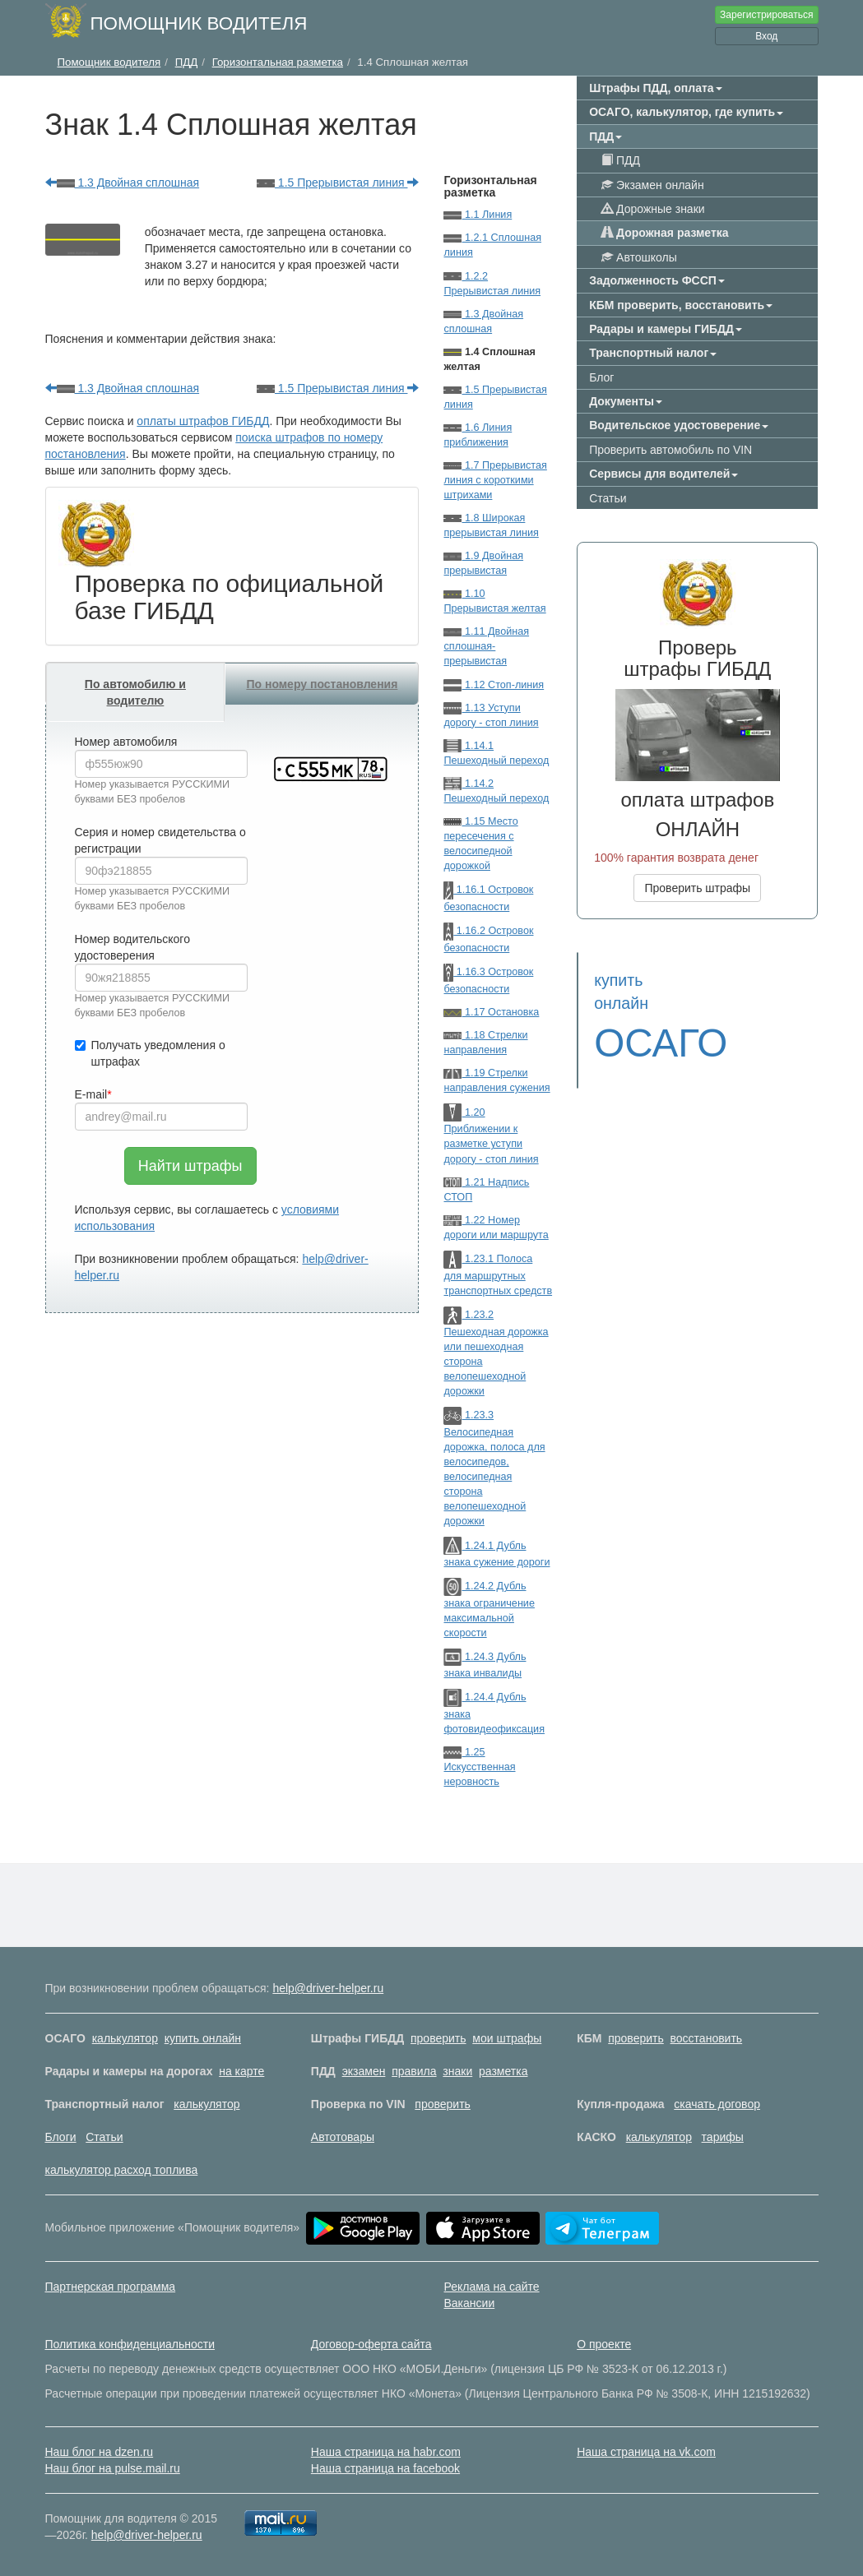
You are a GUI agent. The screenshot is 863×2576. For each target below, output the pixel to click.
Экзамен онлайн (652, 185)
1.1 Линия (477, 214)
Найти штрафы (190, 1166)
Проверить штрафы (697, 888)
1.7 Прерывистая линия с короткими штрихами (494, 480)
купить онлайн (203, 2038)
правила (414, 2071)
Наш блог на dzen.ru (99, 2451)
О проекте (604, 2344)
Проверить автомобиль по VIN (670, 449)
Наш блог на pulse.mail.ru (112, 2468)
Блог (601, 377)
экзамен (364, 2071)
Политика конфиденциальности (130, 2344)
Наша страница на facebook (385, 2468)
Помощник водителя (199, 23)
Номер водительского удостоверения (132, 947)
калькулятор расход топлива (121, 2169)
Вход (766, 36)
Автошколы (639, 257)
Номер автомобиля (126, 741)
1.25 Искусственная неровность (479, 1766)
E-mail (91, 1094)
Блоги (61, 2137)
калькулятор (125, 2038)
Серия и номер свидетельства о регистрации (160, 840)
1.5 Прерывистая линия (338, 182)
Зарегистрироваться (766, 15)
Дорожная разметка (664, 232)
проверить (438, 2038)
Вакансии (469, 2303)
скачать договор (717, 2104)
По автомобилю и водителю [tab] (135, 692)
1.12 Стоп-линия (493, 685)
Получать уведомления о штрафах (150, 1053)
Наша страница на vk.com (646, 2451)
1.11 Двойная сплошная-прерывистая (486, 646)
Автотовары (342, 2137)
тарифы (723, 2137)
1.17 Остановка (491, 1012)
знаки (457, 2071)
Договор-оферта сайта (371, 2344)
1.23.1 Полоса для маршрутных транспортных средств (497, 1275)
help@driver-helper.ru (327, 1988)
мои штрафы (506, 2038)
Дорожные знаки (652, 208)
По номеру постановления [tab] (321, 684)
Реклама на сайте (492, 2286)
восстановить (706, 2038)
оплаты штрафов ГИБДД (203, 421)
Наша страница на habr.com (386, 2451)
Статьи (607, 498)
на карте (241, 2071)
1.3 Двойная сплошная (122, 182)
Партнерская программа (110, 2286)
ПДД (620, 160)
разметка (503, 2071)
